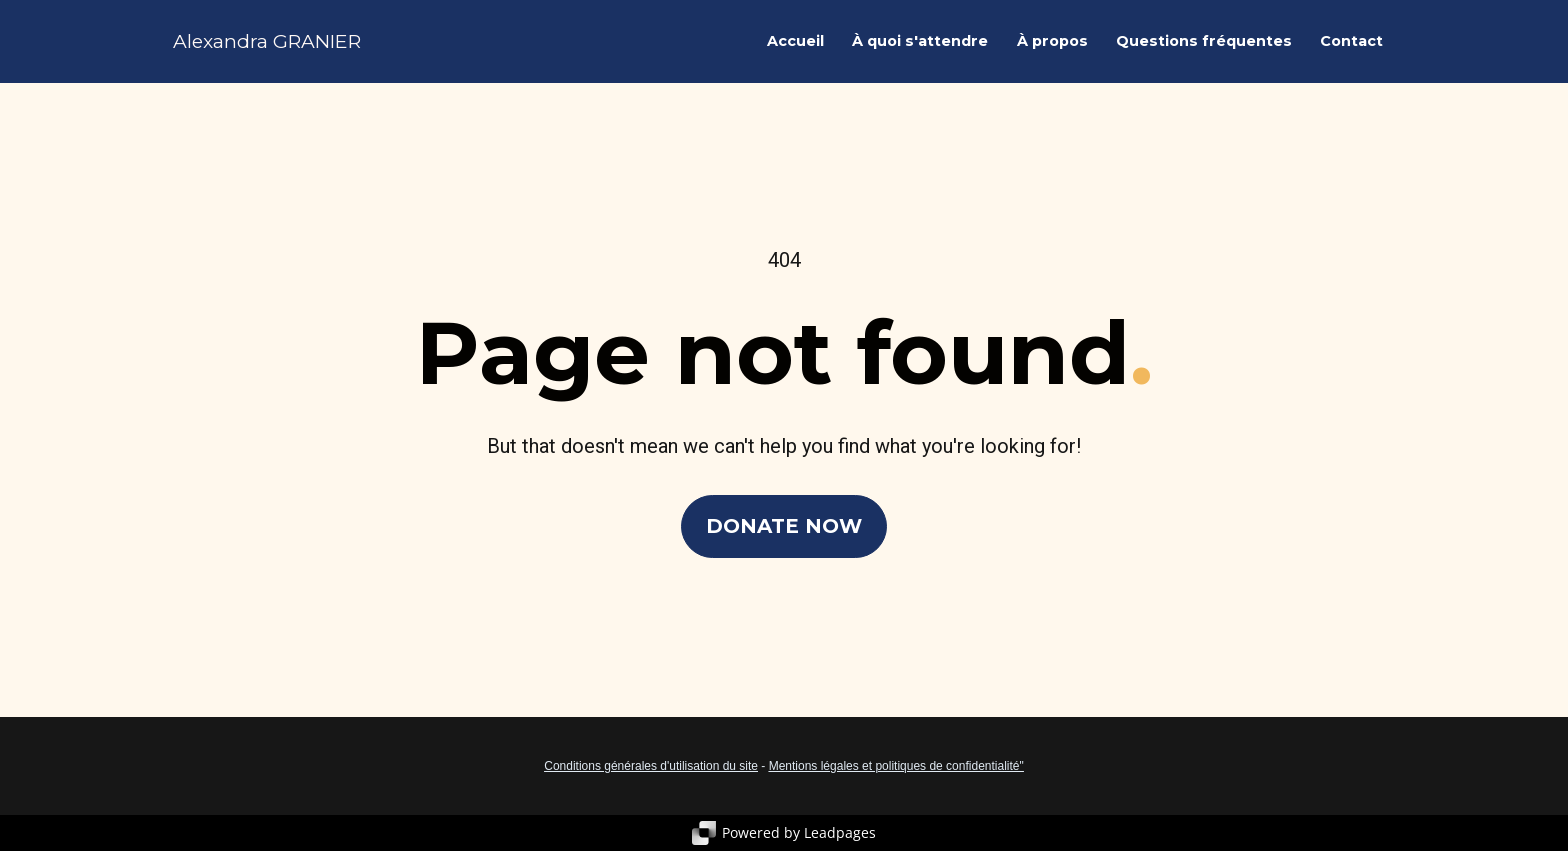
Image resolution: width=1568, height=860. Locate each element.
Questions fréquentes (1204, 49)
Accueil (795, 49)
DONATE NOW (784, 539)
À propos (1052, 49)
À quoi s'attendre (920, 49)
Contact (1351, 49)
